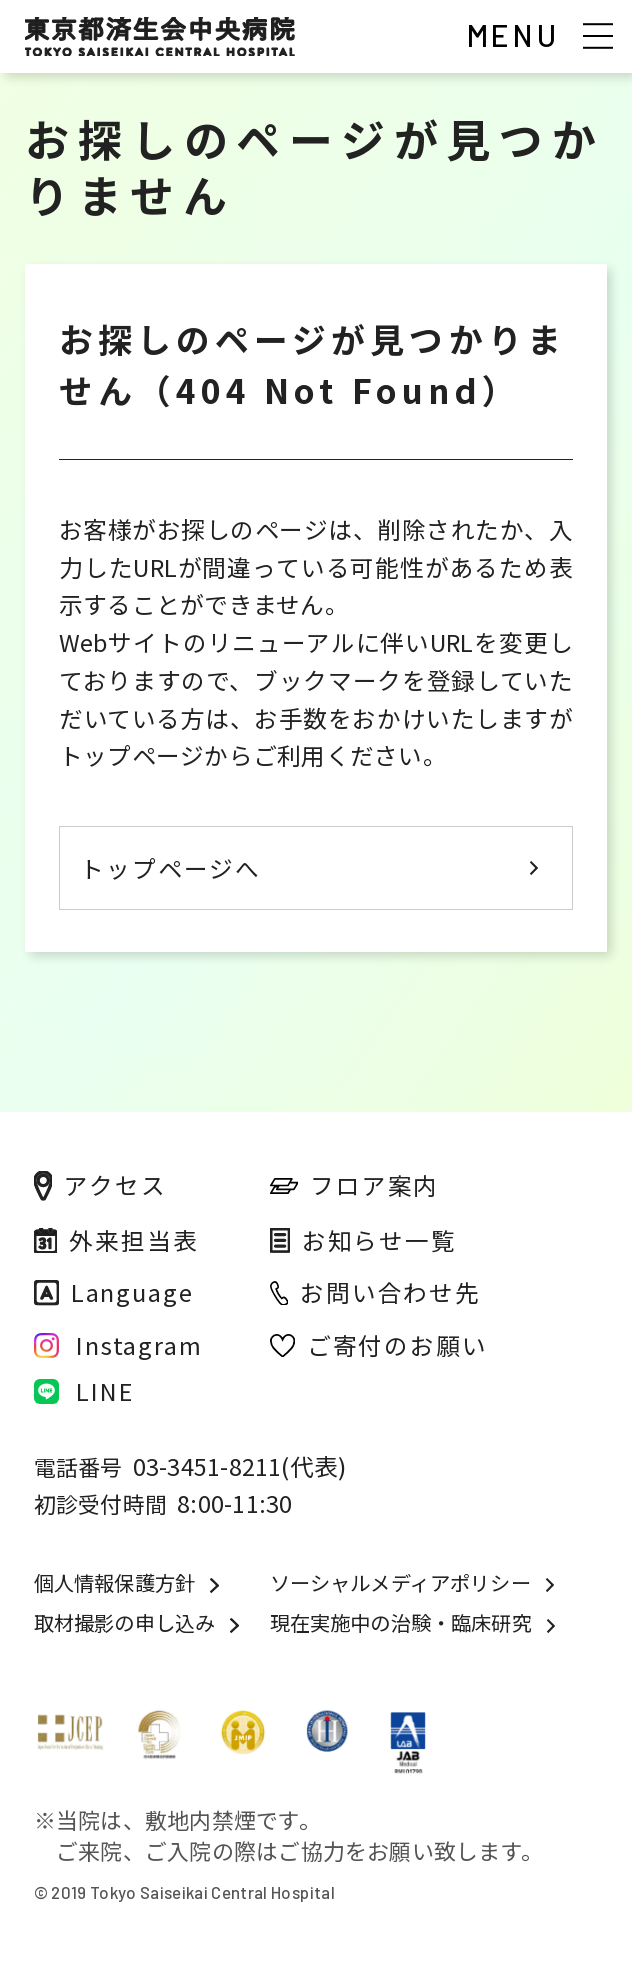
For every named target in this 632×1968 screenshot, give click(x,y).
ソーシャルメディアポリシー (400, 1583)
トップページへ (170, 868)
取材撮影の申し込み (125, 1623)
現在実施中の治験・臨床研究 (401, 1623)
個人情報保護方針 (114, 1583)
